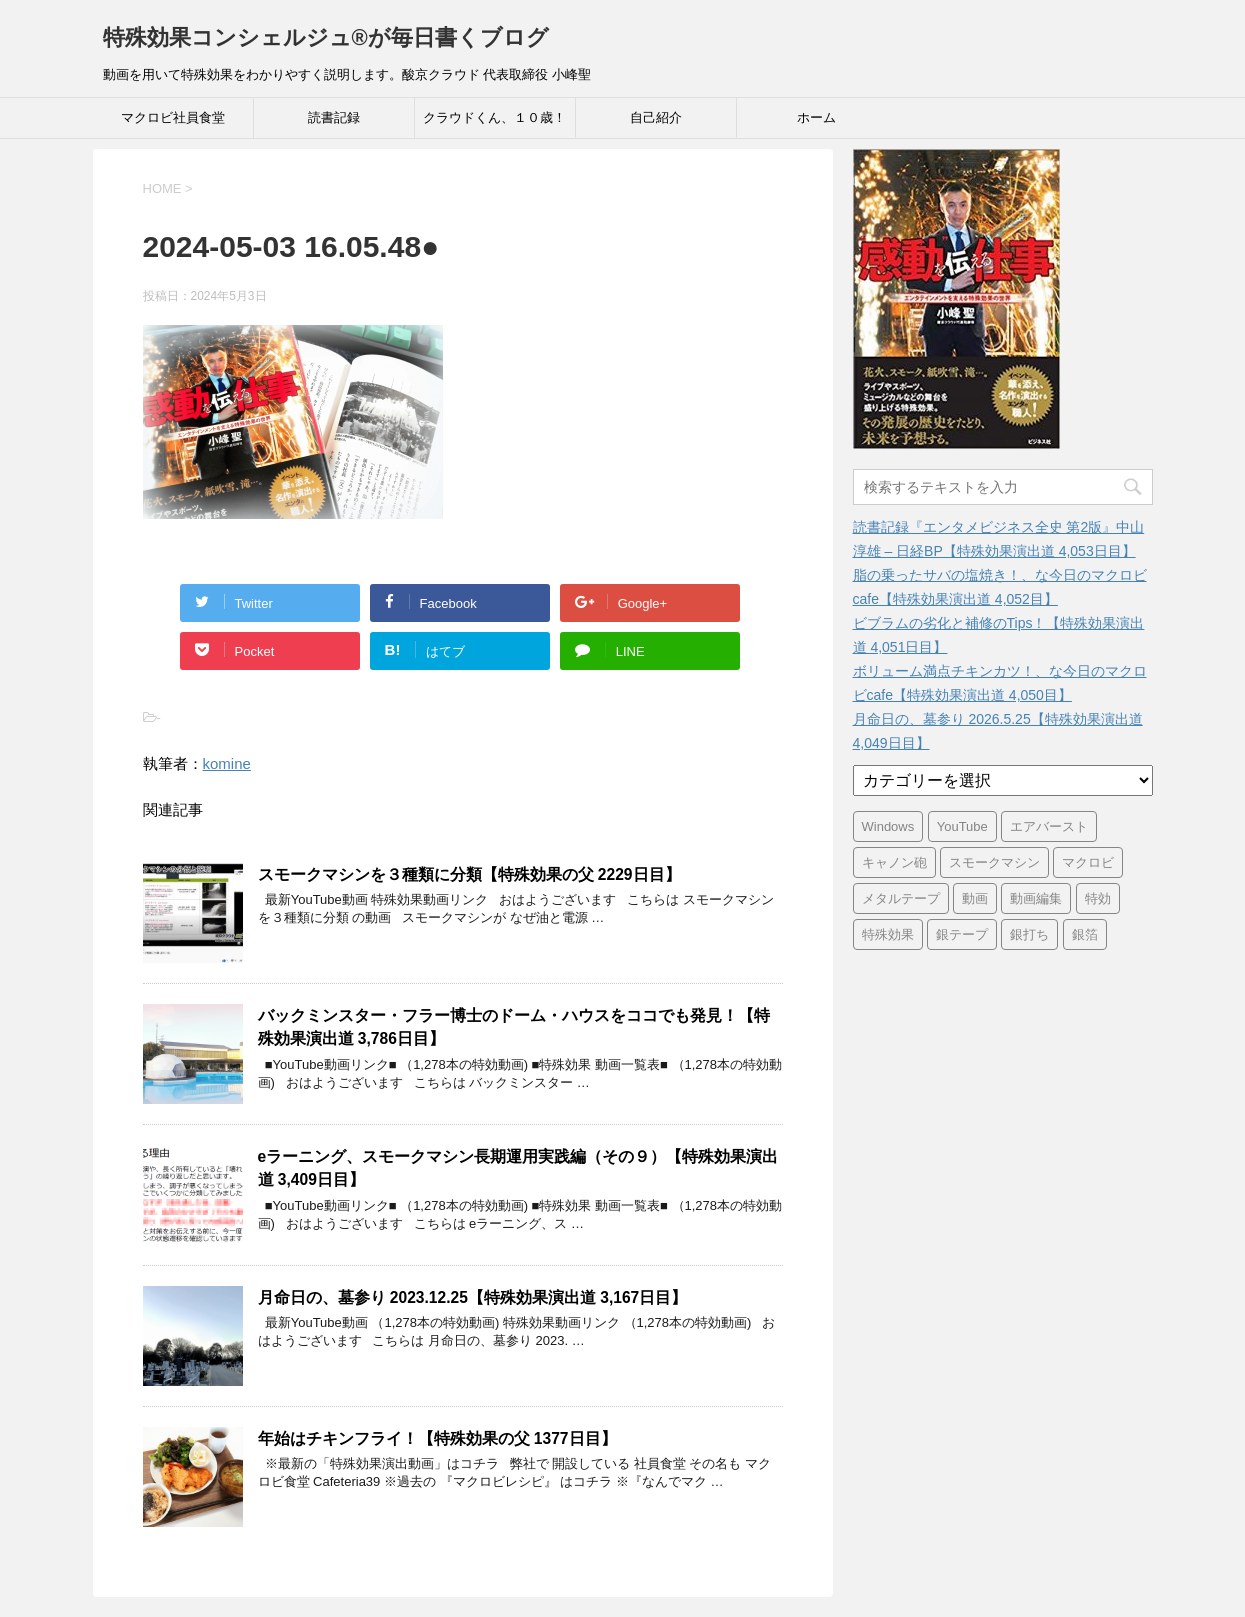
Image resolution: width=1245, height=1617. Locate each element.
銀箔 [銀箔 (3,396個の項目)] (1085, 934)
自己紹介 (656, 117)
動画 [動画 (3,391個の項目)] (975, 898)
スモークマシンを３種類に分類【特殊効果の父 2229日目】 (469, 874)
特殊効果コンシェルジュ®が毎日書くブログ (326, 37)
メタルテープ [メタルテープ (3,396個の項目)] (901, 898)
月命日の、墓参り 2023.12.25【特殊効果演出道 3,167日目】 (473, 1297)
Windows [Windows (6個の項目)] (888, 826)
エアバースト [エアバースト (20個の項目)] (1049, 826)
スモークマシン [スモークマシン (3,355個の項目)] (994, 862)
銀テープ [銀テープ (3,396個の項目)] (962, 934)
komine (227, 763)
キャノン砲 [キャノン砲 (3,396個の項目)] (894, 862)
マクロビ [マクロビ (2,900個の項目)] (1088, 862)
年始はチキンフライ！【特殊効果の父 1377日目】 (437, 1438)
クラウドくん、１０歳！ (494, 117)
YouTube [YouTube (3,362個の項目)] (962, 826)
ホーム (816, 117)
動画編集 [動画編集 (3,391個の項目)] (1036, 898)
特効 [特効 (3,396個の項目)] (1098, 898)
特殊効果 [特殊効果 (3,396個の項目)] (888, 934)
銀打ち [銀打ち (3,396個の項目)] (1029, 934)
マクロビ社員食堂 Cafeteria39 (173, 124)
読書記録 (334, 117)
